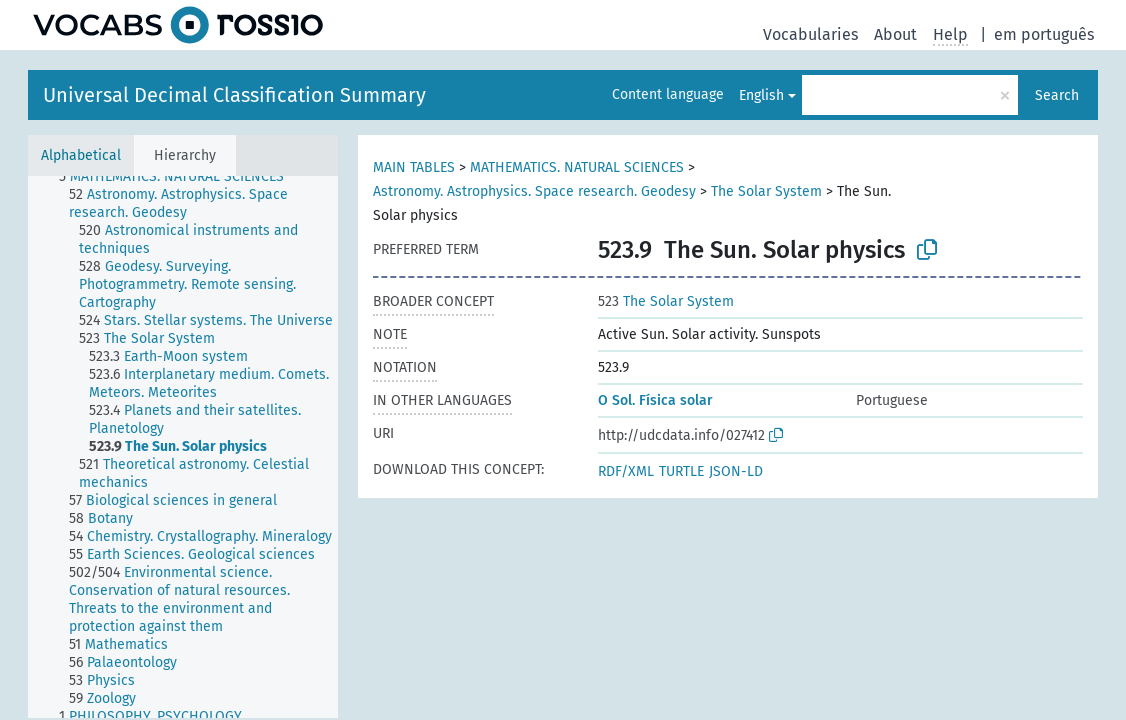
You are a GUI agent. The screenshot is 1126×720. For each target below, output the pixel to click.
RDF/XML (626, 471)
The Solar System (766, 191)
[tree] (183, 447)
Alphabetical (81, 155)
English (761, 95)
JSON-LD (736, 471)
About (895, 34)
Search (1057, 95)
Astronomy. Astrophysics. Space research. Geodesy (534, 191)
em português (1044, 34)
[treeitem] (180, 177)
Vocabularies (810, 34)
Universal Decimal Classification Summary (234, 95)
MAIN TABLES (414, 167)
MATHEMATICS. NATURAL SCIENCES (577, 167)
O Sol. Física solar (655, 400)
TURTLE (681, 471)
